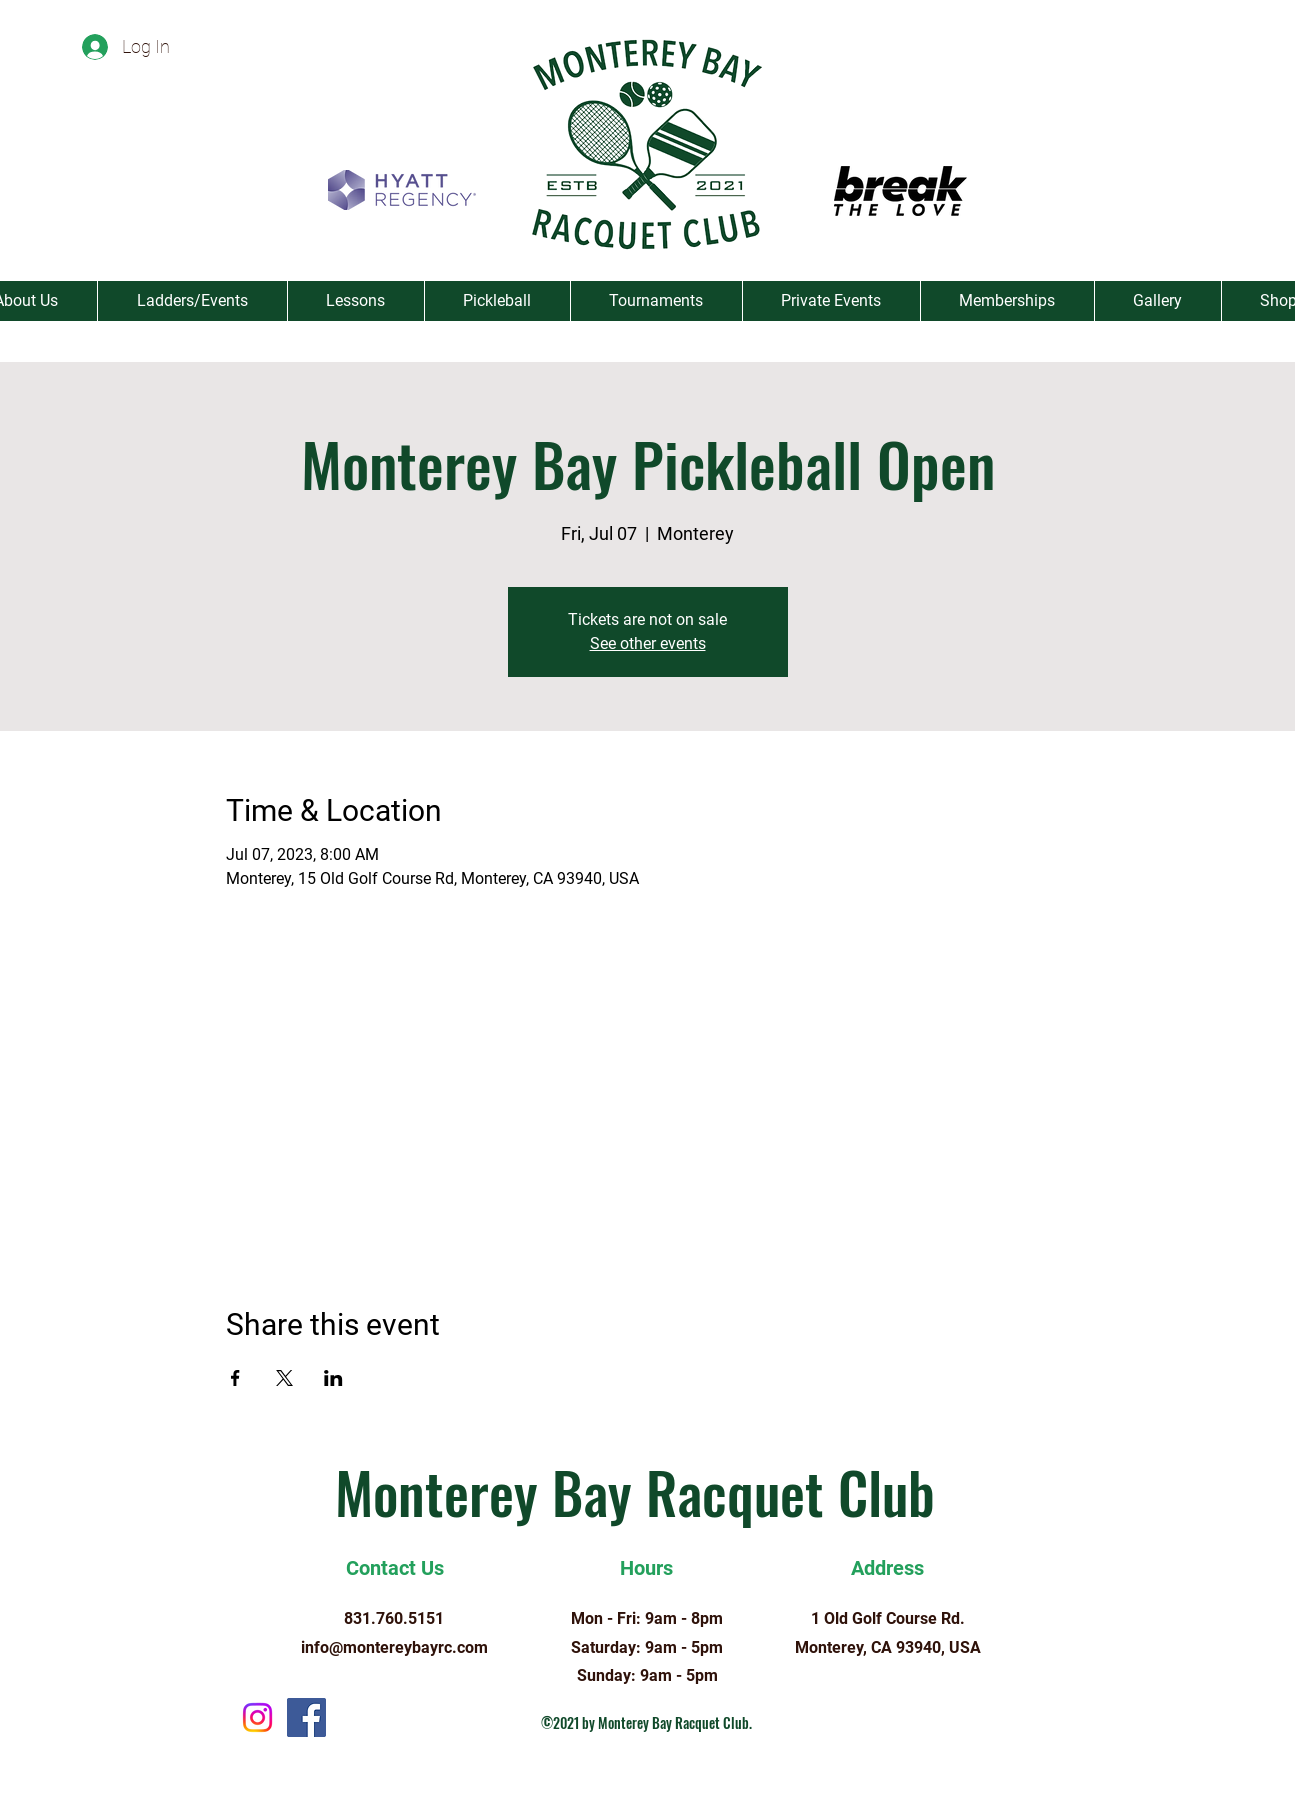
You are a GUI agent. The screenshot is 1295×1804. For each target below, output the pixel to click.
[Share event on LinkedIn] (333, 1378)
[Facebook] (306, 1717)
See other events (648, 643)
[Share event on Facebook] (235, 1378)
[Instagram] (257, 1717)
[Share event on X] (284, 1378)
